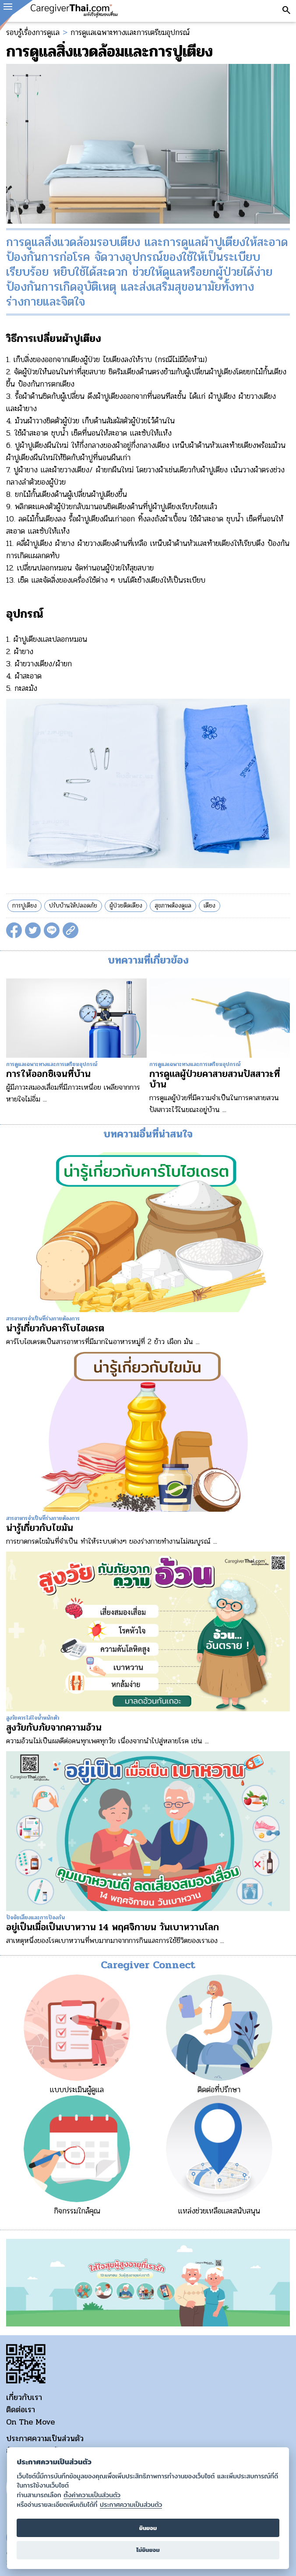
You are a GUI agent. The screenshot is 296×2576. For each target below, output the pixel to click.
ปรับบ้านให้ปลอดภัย (73, 905)
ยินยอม (148, 2528)
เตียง (209, 905)
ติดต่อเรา (20, 2410)
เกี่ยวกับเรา (24, 2397)
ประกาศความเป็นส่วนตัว (45, 2438)
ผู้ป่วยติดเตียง (125, 905)
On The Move (30, 2422)
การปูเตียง (24, 905)
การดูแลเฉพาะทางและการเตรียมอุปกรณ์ (130, 32)
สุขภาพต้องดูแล (173, 905)
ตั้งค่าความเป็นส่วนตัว (91, 2495)
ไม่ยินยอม (148, 2550)
